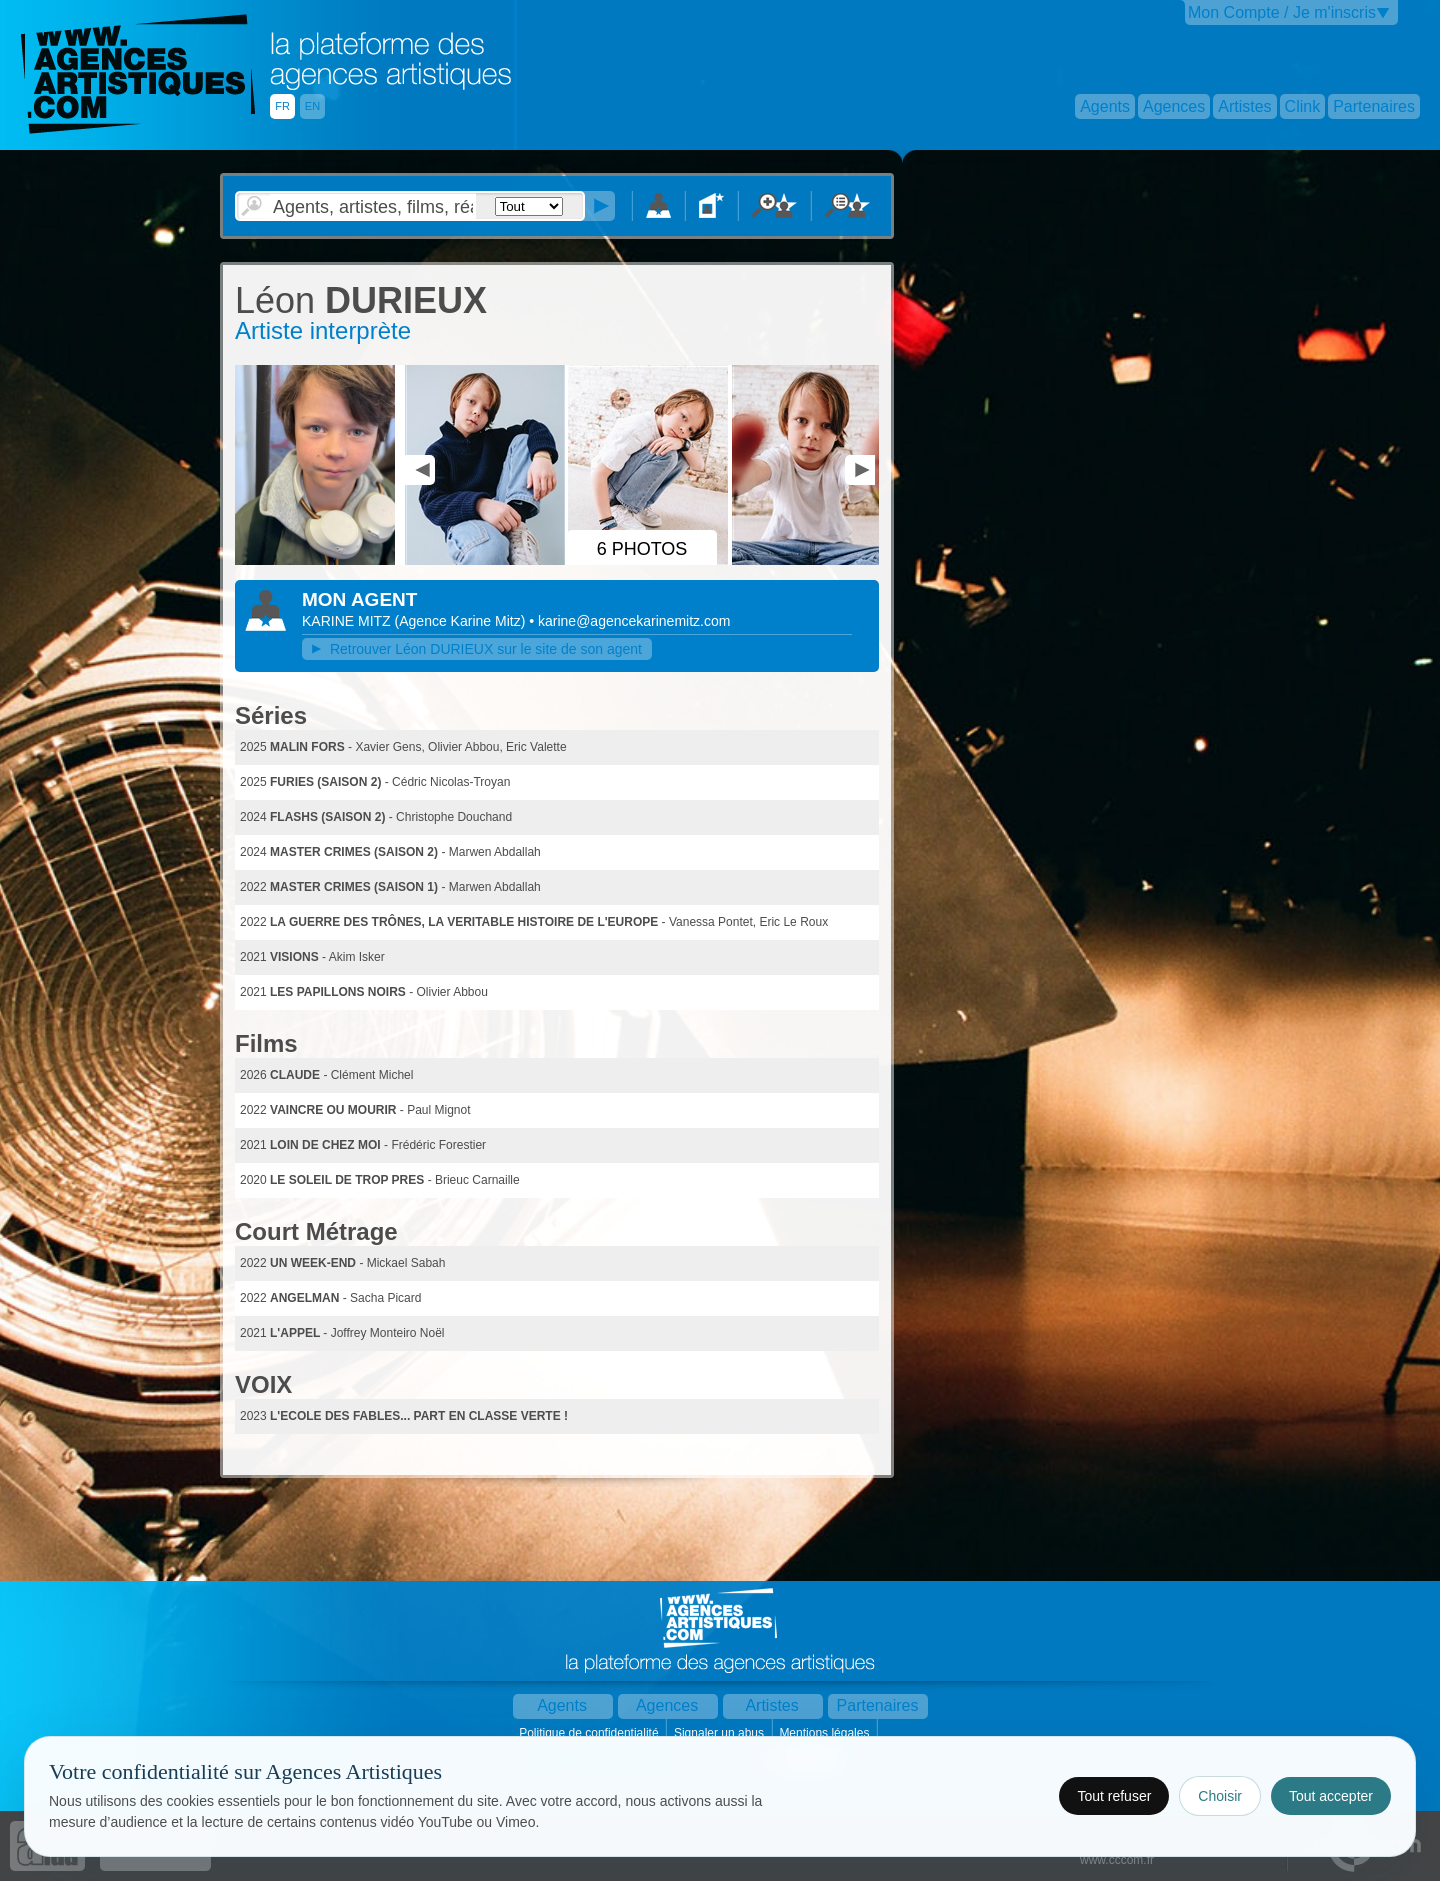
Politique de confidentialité (590, 1733)
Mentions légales (825, 1733)
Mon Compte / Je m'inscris (1282, 12)
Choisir (1220, 1796)
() (462, 621)
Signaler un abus (720, 1733)
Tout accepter (1331, 1796)
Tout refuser (1114, 1796)
